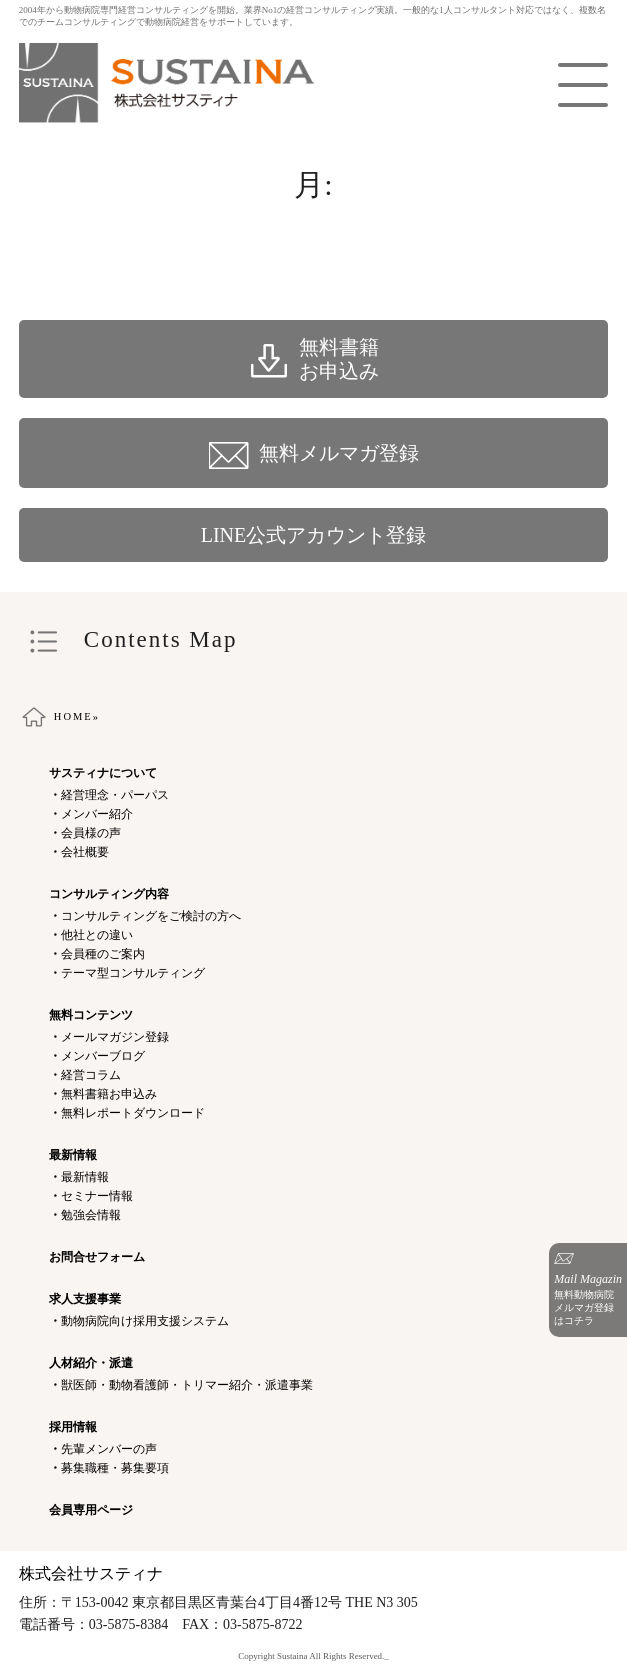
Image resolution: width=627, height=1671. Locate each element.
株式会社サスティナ (91, 1573)
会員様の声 (91, 833)
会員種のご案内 (103, 954)
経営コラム (91, 1075)
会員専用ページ (91, 1510)
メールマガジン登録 (115, 1037)
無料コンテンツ (91, 1015)
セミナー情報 (97, 1196)
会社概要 (85, 852)
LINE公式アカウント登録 (314, 535)
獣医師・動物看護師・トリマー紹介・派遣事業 (187, 1385)
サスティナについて (103, 773)
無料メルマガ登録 (314, 453)
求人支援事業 (85, 1299)
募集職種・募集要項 (115, 1468)
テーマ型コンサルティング (133, 973)
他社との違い (97, 935)
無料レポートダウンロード (133, 1113)
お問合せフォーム (97, 1257)
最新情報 (73, 1155)
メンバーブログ (103, 1056)
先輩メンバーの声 (109, 1449)
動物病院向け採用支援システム (145, 1321)
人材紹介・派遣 (91, 1363)
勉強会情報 (91, 1215)
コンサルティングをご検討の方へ (151, 916)
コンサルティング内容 (109, 894)
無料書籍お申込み (109, 1094)
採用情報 (73, 1427)
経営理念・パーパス (115, 795)
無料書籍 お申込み (314, 359)
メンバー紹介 (97, 814)
